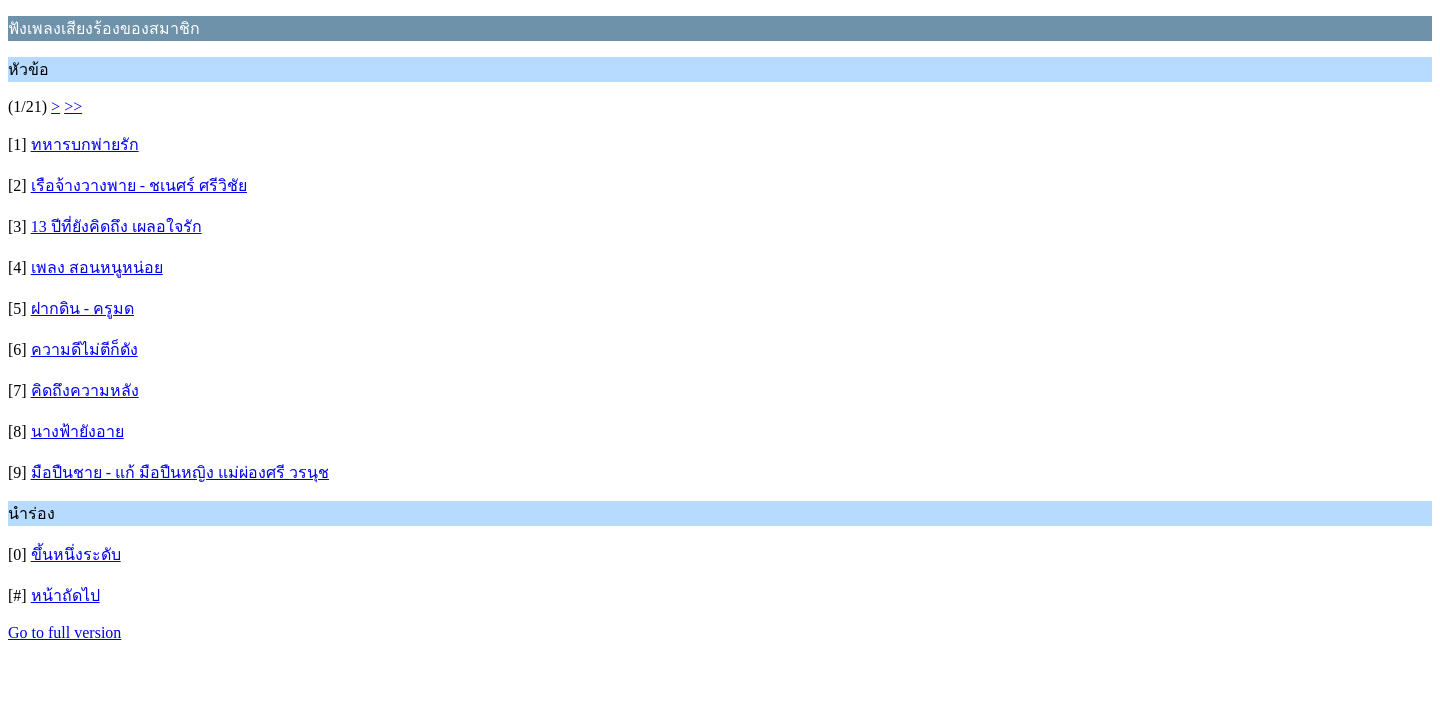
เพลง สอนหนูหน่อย (97, 267)
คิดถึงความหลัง (85, 390)
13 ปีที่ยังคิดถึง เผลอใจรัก (116, 226)
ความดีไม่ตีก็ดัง (84, 349)
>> (73, 106)
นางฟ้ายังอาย (77, 431)
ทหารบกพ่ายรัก (85, 144)
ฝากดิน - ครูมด (82, 308)
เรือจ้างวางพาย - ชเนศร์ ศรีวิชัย (139, 185)
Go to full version (64, 632)
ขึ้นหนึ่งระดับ (76, 554)
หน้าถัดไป (65, 595)
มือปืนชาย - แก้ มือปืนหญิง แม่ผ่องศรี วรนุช (180, 472)
